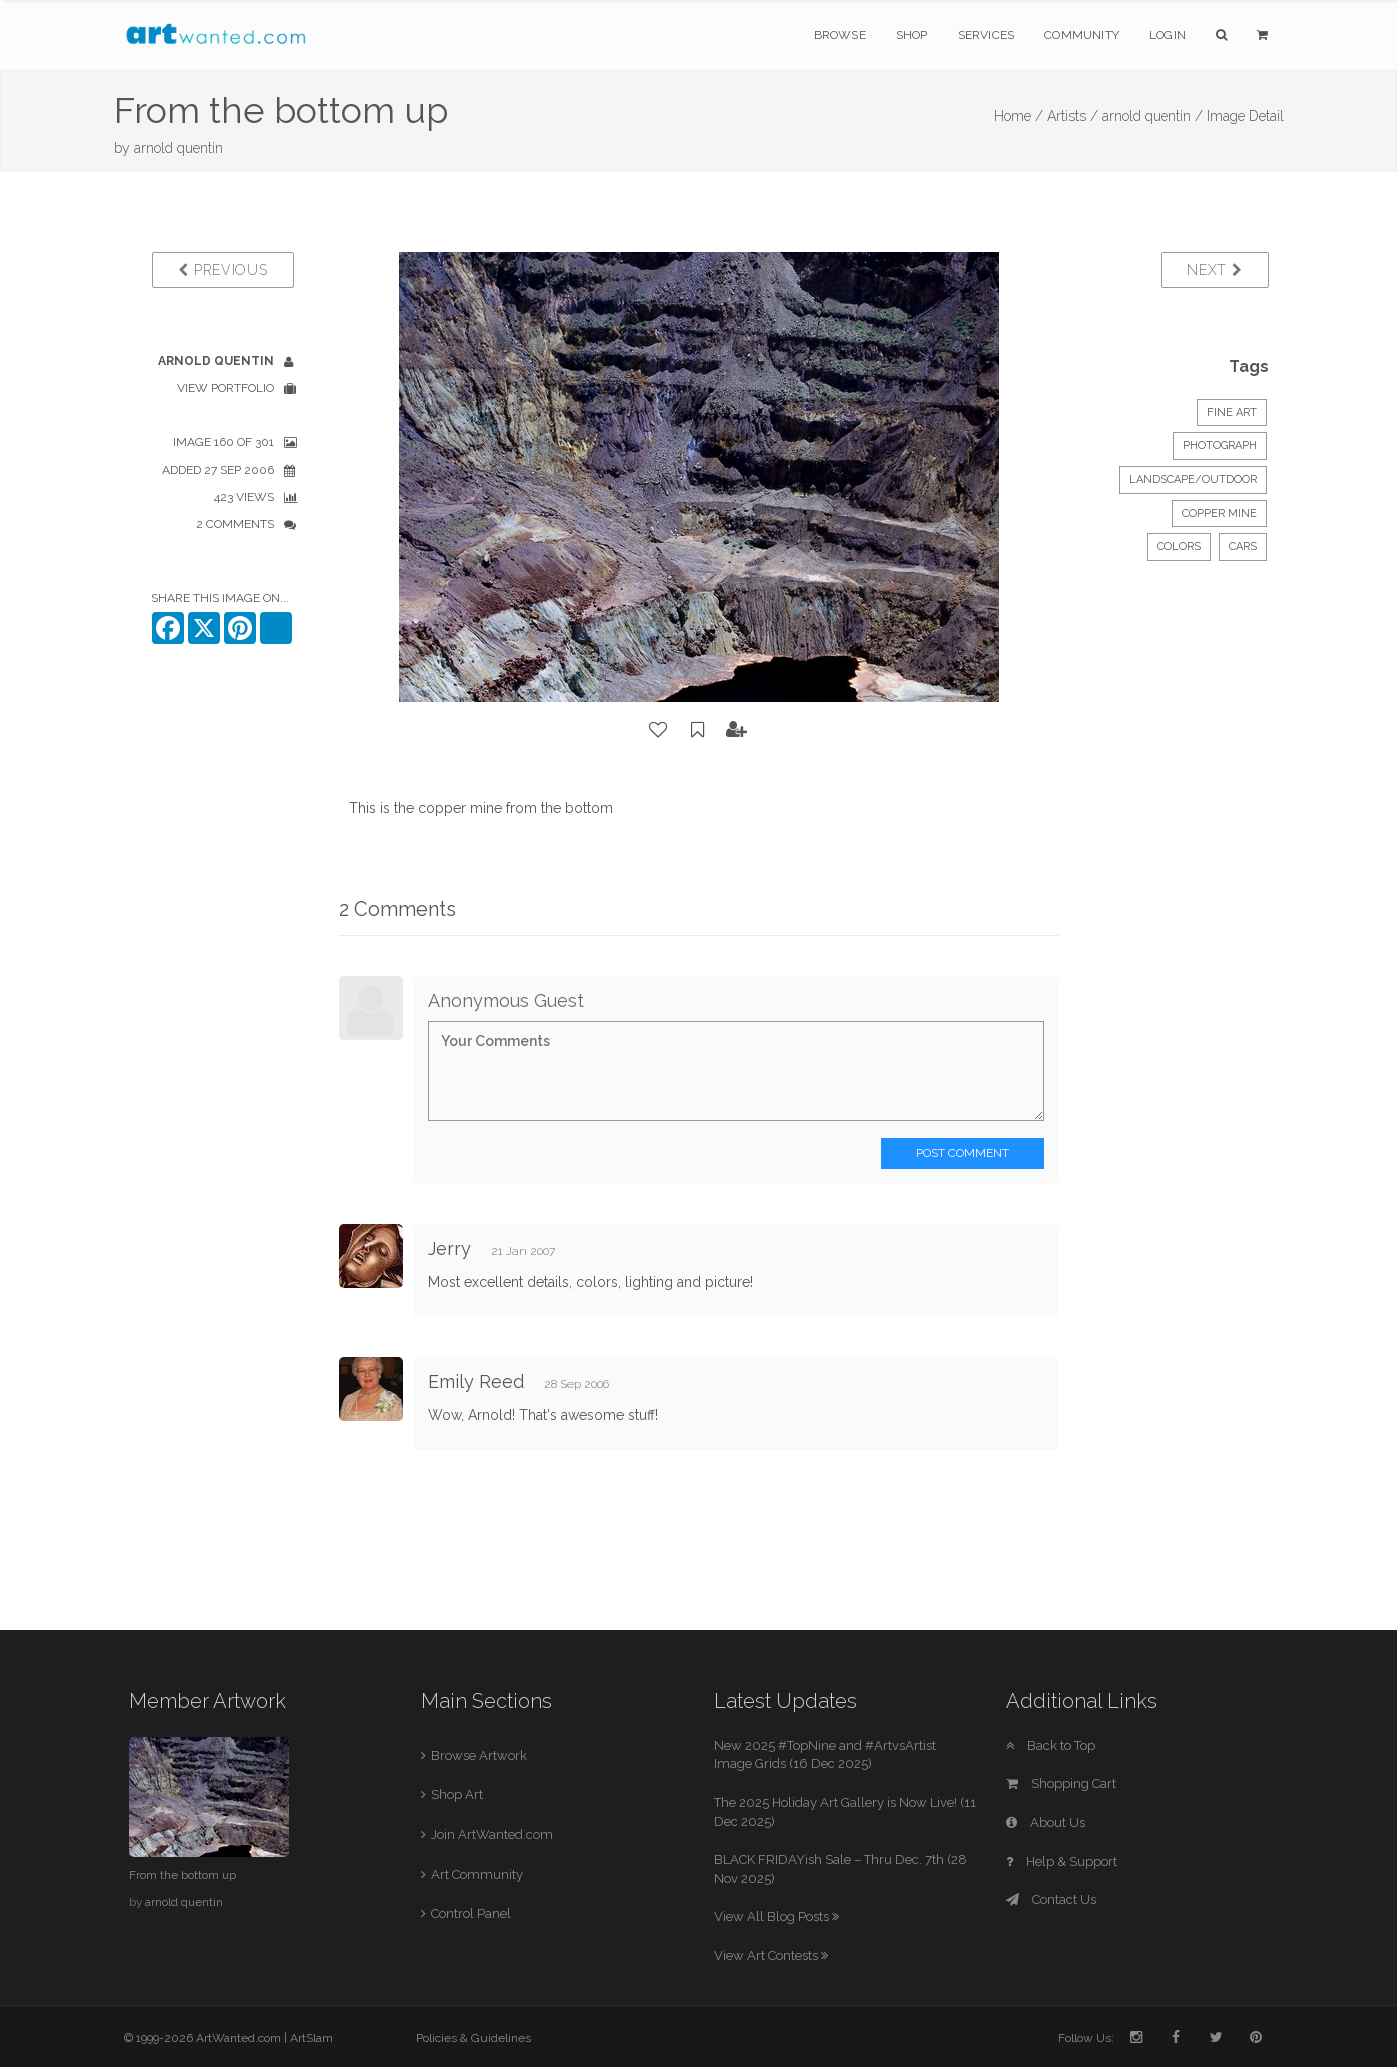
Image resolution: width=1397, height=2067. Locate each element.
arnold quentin (178, 148)
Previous (222, 270)
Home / (1018, 116)
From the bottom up (182, 1875)
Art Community (477, 1874)
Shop (912, 35)
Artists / (1072, 116)
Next (1214, 270)
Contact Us (1051, 1899)
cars (1243, 546)
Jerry (452, 1248)
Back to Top (1050, 1745)
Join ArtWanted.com (492, 1834)
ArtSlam (311, 2038)
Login (1167, 35)
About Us (1045, 1822)
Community (1081, 35)
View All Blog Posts (776, 1916)
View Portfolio (225, 388)
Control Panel (471, 1913)
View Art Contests (771, 1955)
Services (986, 35)
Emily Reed (476, 1381)
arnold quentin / (1152, 116)
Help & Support (1061, 1861)
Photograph (1220, 445)
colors (1179, 546)
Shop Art (457, 1794)
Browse (840, 35)
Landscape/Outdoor (1193, 479)
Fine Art (1232, 412)
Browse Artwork (479, 1755)
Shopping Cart (1061, 1783)
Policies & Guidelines (473, 2038)
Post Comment (962, 1153)
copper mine (1219, 513)
